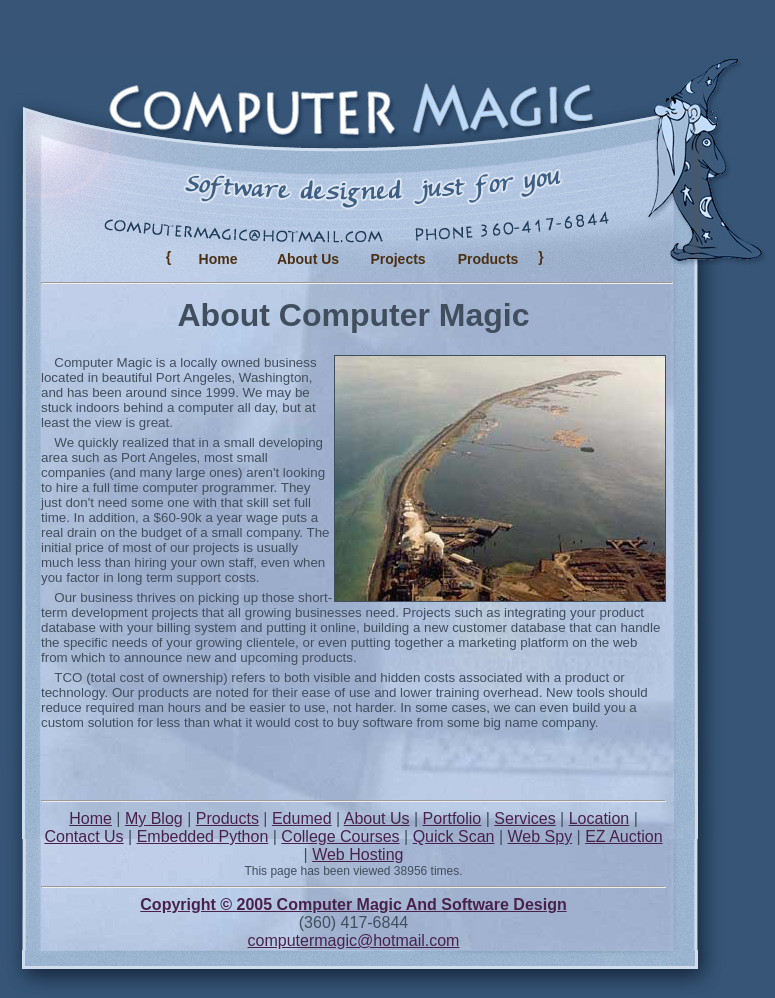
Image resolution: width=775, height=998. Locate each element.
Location (599, 818)
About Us (308, 259)
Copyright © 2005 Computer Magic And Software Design (353, 904)
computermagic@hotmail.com (354, 940)
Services (524, 818)
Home (218, 259)
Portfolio (452, 818)
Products (227, 818)
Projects (397, 259)
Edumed (302, 818)
